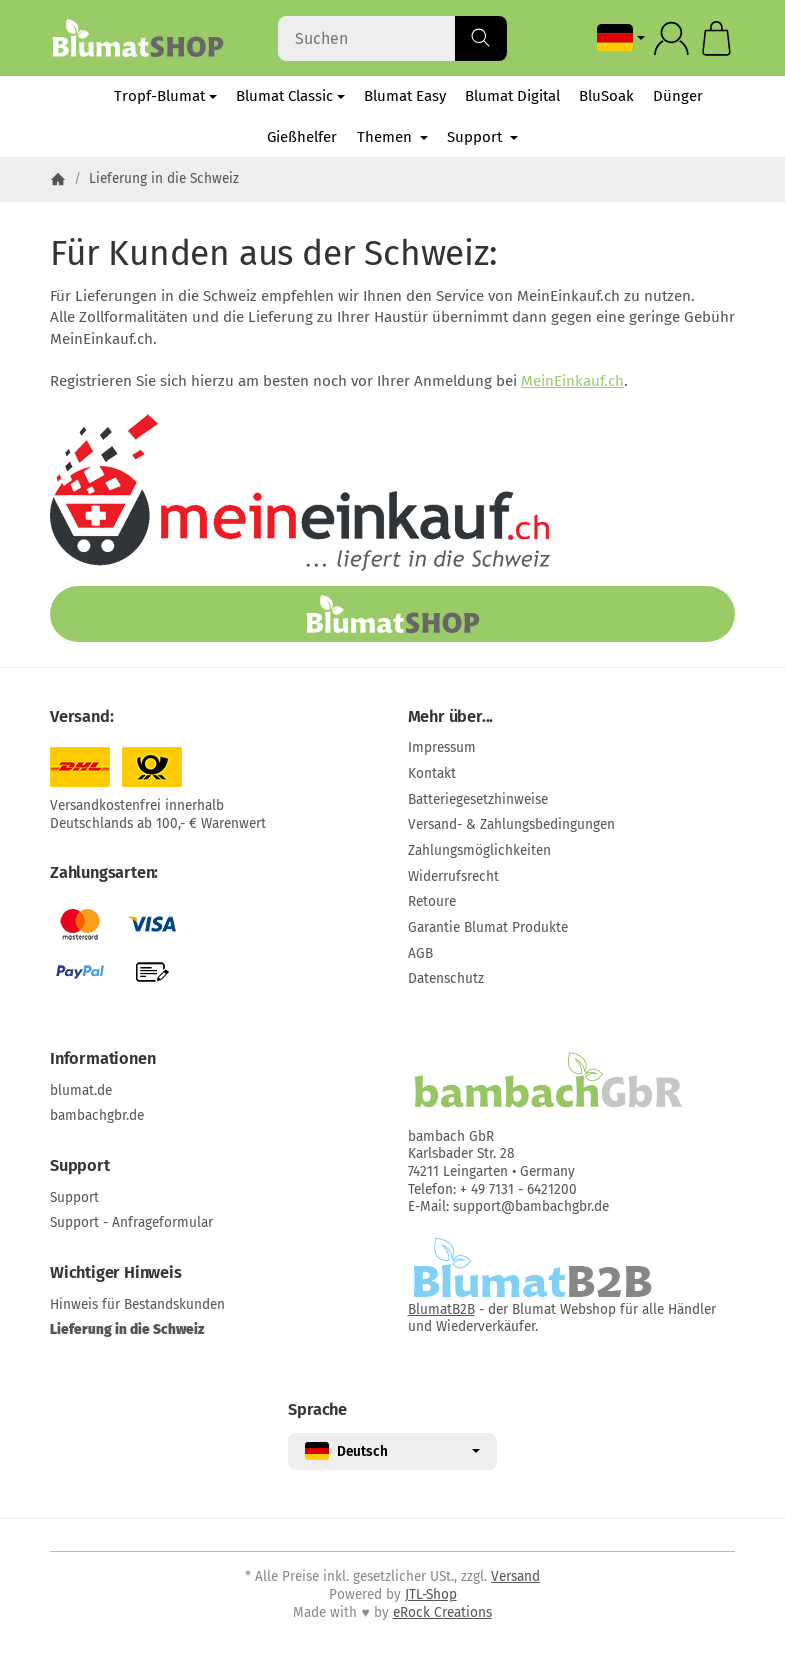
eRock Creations (442, 1612)
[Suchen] (392, 38)
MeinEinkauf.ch (572, 381)
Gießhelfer (302, 137)
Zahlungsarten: (104, 873)
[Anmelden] (671, 38)
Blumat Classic (290, 96)
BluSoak (606, 96)
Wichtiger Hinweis (116, 1273)
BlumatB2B (441, 1309)
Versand (515, 1576)
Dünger (678, 96)
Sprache (317, 1410)
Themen (392, 137)
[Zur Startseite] (137, 38)
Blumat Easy (405, 96)
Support (482, 137)
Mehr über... (451, 717)
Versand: (81, 717)
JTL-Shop (431, 1594)
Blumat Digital (512, 96)
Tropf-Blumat (165, 96)
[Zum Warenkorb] (716, 38)
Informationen (102, 1059)
